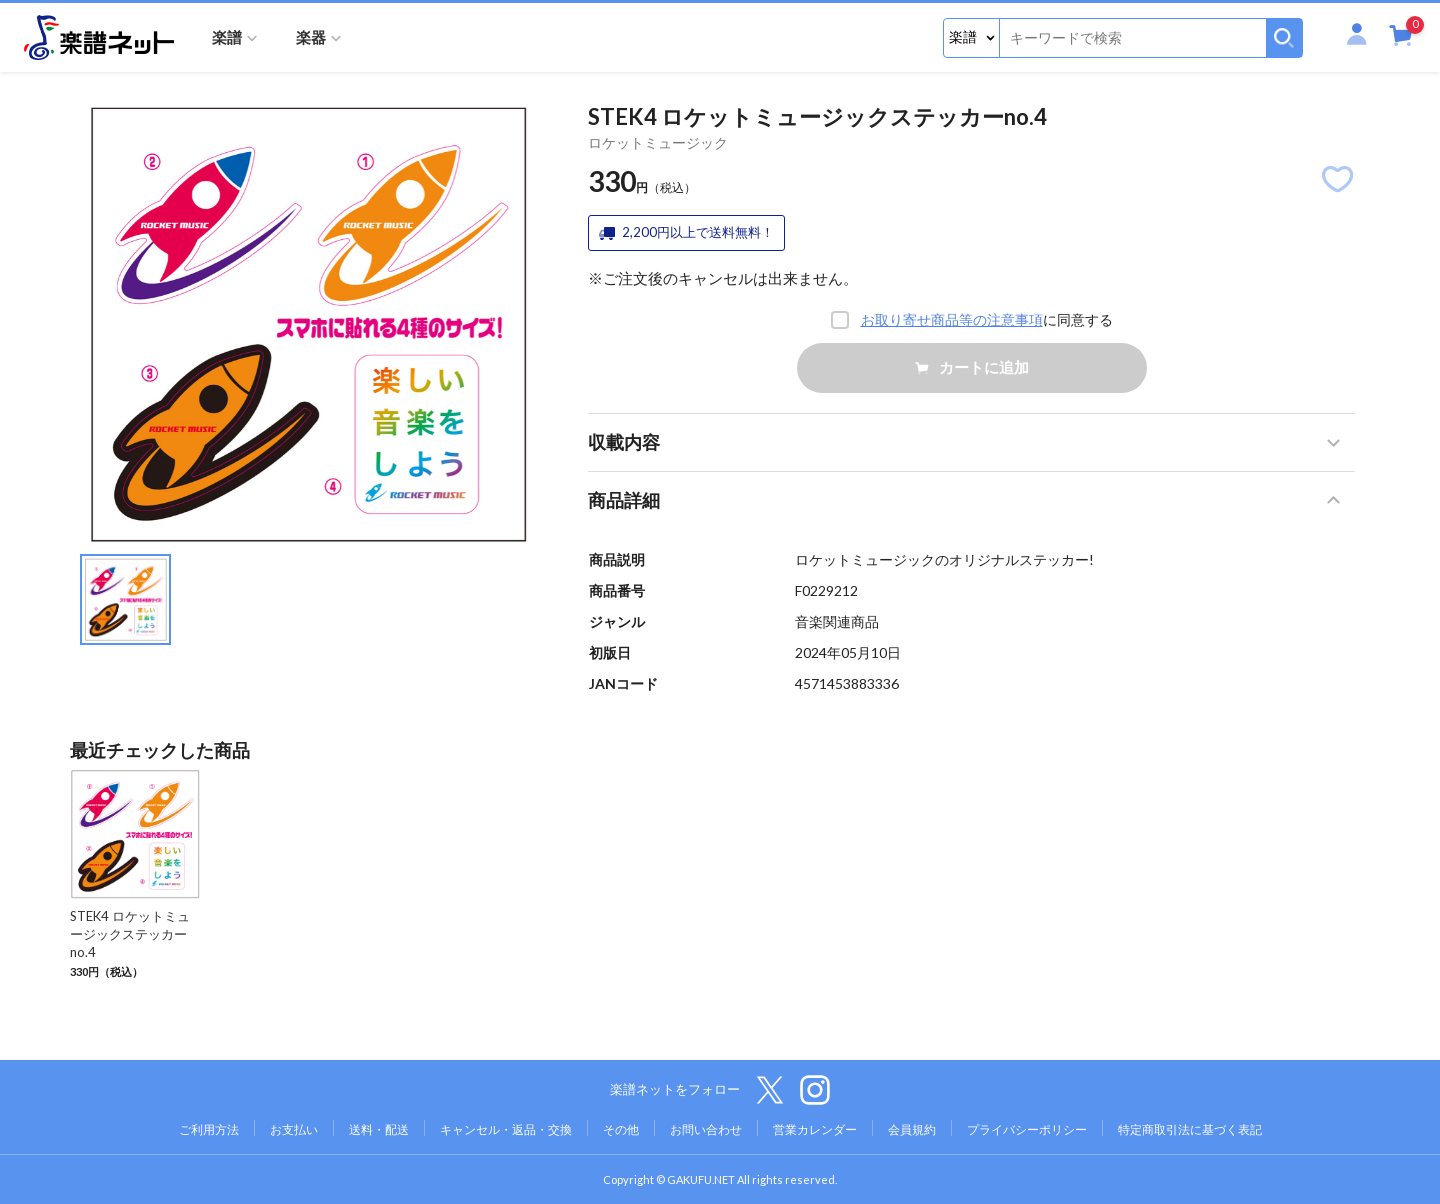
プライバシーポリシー (1027, 1129)
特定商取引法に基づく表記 (1190, 1129)
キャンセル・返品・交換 (506, 1129)
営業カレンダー (815, 1129)
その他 (621, 1129)
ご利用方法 (209, 1129)
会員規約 (912, 1129)
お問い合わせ (706, 1129)
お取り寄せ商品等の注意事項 (952, 320)
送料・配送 (379, 1129)
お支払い (294, 1129)
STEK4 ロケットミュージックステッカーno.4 (130, 934)
